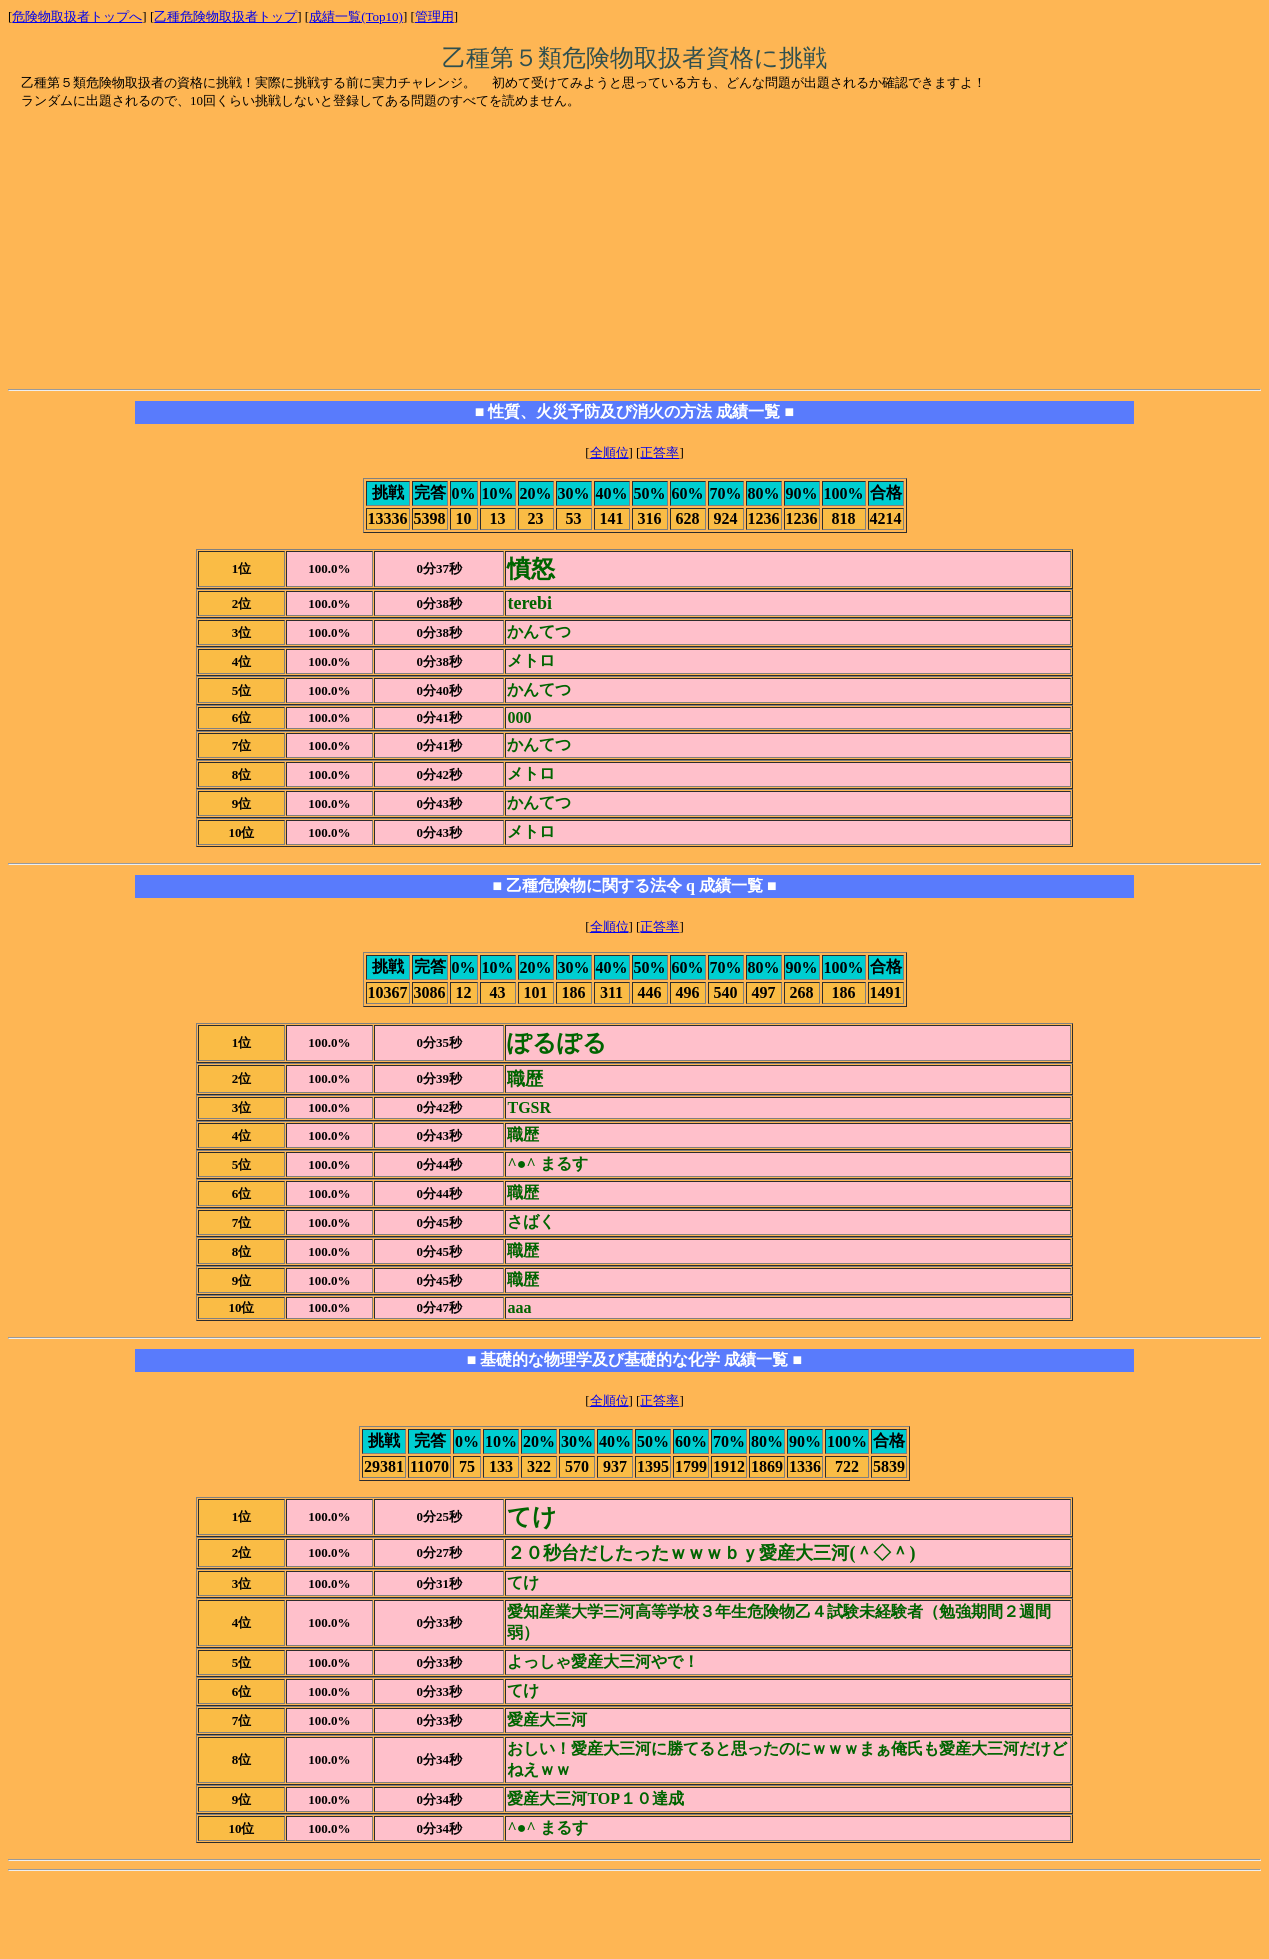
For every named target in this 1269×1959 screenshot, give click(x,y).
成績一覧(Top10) (356, 16)
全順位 (609, 452)
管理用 (434, 16)
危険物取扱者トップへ (77, 16)
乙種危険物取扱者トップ (225, 16)
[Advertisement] (174, 251)
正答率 (659, 452)
